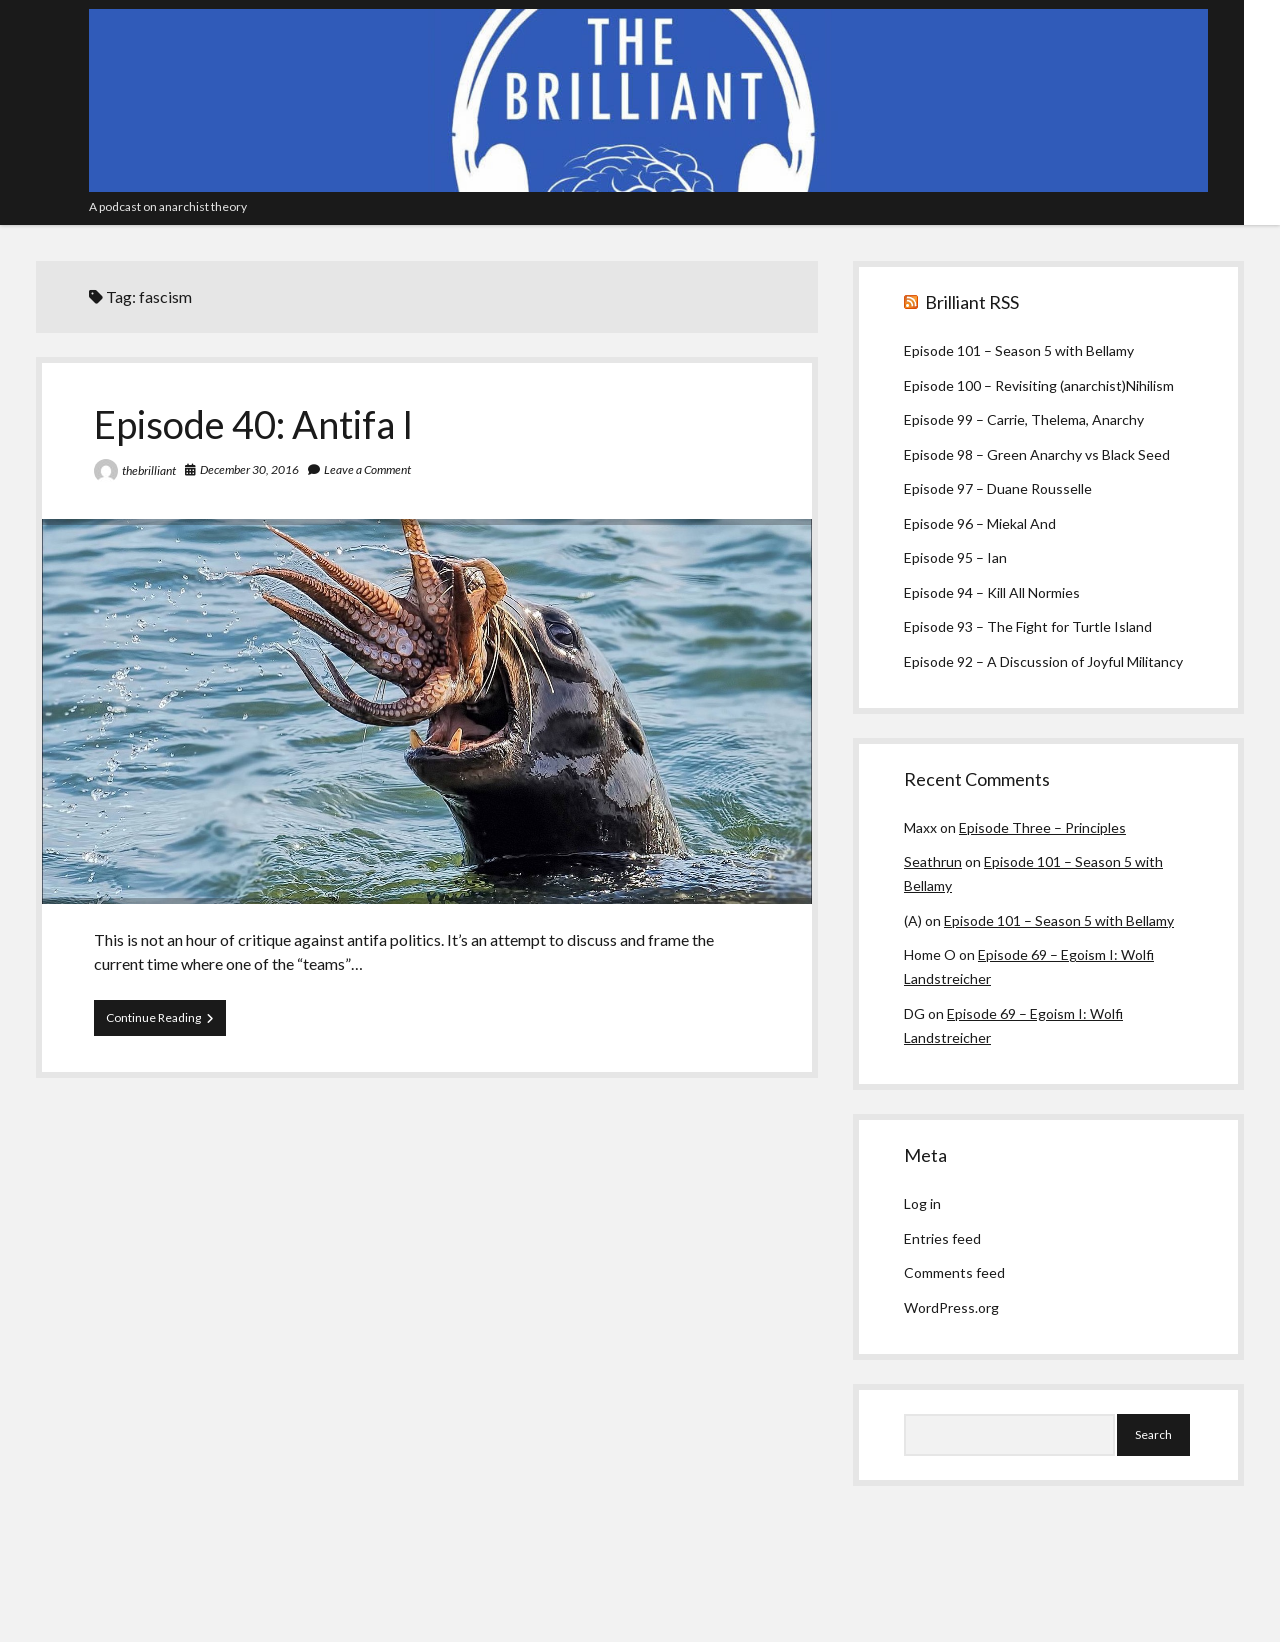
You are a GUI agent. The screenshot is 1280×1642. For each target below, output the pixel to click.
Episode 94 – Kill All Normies (992, 592)
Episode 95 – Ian (955, 557)
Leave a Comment (367, 469)
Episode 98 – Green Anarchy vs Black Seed (1037, 454)
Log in (922, 1203)
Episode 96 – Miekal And (980, 523)
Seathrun (933, 861)
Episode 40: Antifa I (254, 424)
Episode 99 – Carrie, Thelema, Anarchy (1024, 419)
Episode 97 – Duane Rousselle (998, 488)
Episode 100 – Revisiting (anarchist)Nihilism (1039, 385)
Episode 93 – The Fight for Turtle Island (1028, 626)
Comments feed (954, 1272)
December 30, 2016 (249, 469)
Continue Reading (166, 1022)
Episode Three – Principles (1042, 827)
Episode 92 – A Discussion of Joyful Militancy (1043, 661)
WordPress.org (951, 1307)
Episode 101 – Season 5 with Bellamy (1019, 350)
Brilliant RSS (972, 302)
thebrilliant (149, 470)
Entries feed (942, 1238)
